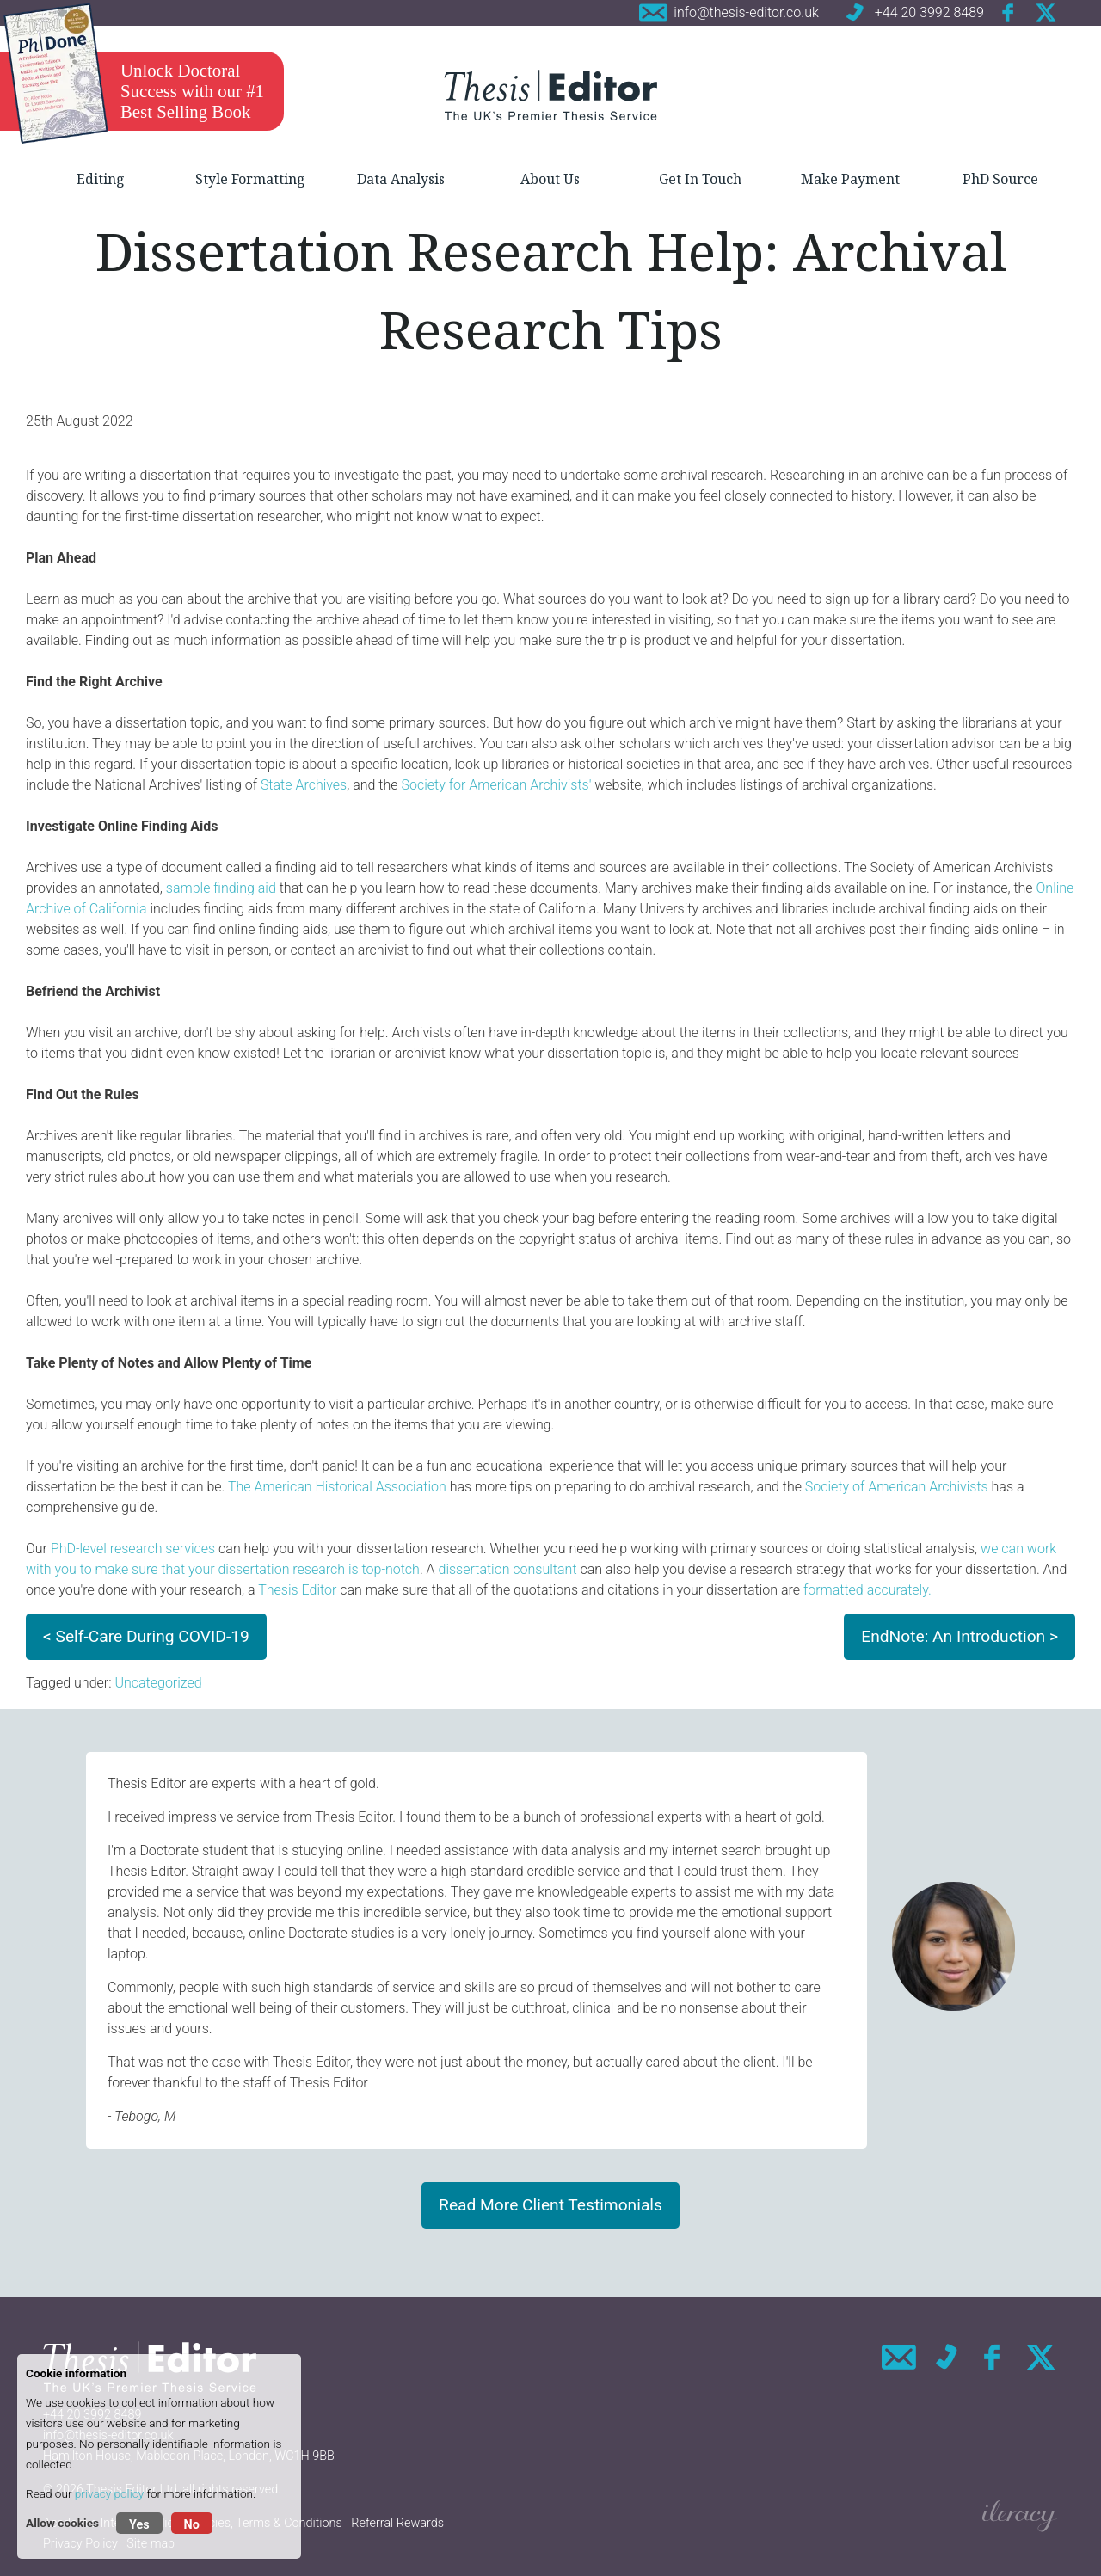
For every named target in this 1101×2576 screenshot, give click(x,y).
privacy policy (109, 2493)
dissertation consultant (508, 1569)
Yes (139, 2525)
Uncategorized (157, 1683)
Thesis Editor (297, 1590)
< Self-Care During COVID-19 (146, 1636)
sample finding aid (221, 888)
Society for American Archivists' (496, 785)
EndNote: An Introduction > (959, 1636)
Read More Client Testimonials (550, 2205)
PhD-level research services (133, 1548)
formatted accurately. (867, 1590)
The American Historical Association (337, 1487)
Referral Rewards (397, 2523)
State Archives (304, 785)
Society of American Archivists (896, 1487)
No (192, 2525)
